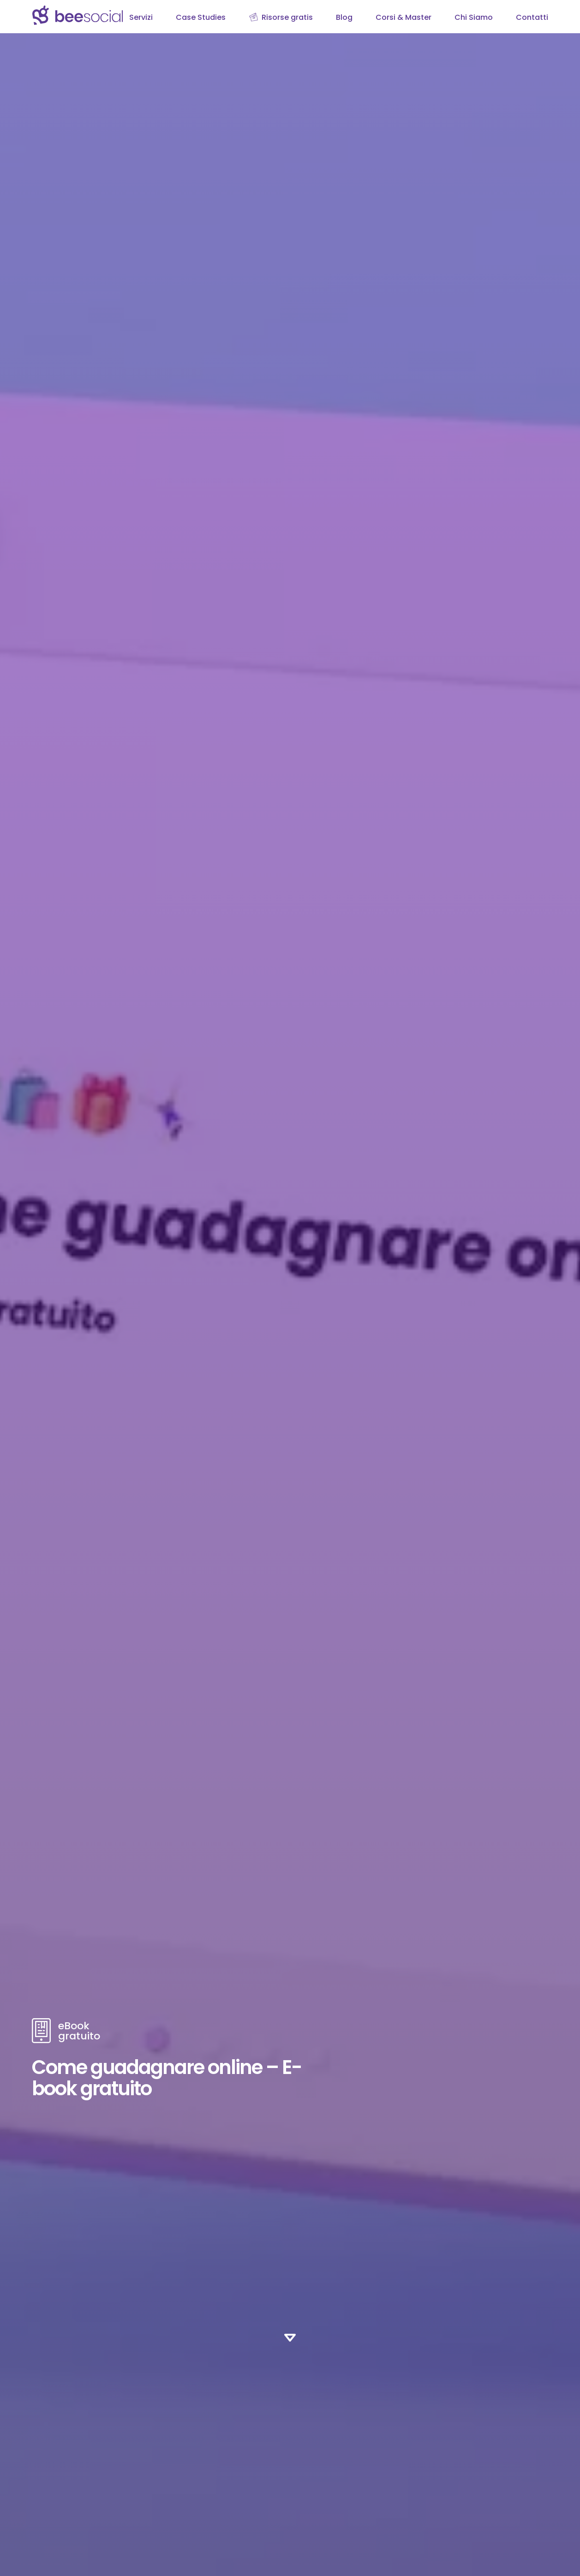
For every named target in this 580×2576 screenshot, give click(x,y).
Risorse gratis (287, 17)
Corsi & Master (403, 17)
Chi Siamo (473, 17)
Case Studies (201, 17)
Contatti (532, 17)
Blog (344, 17)
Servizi (141, 17)
